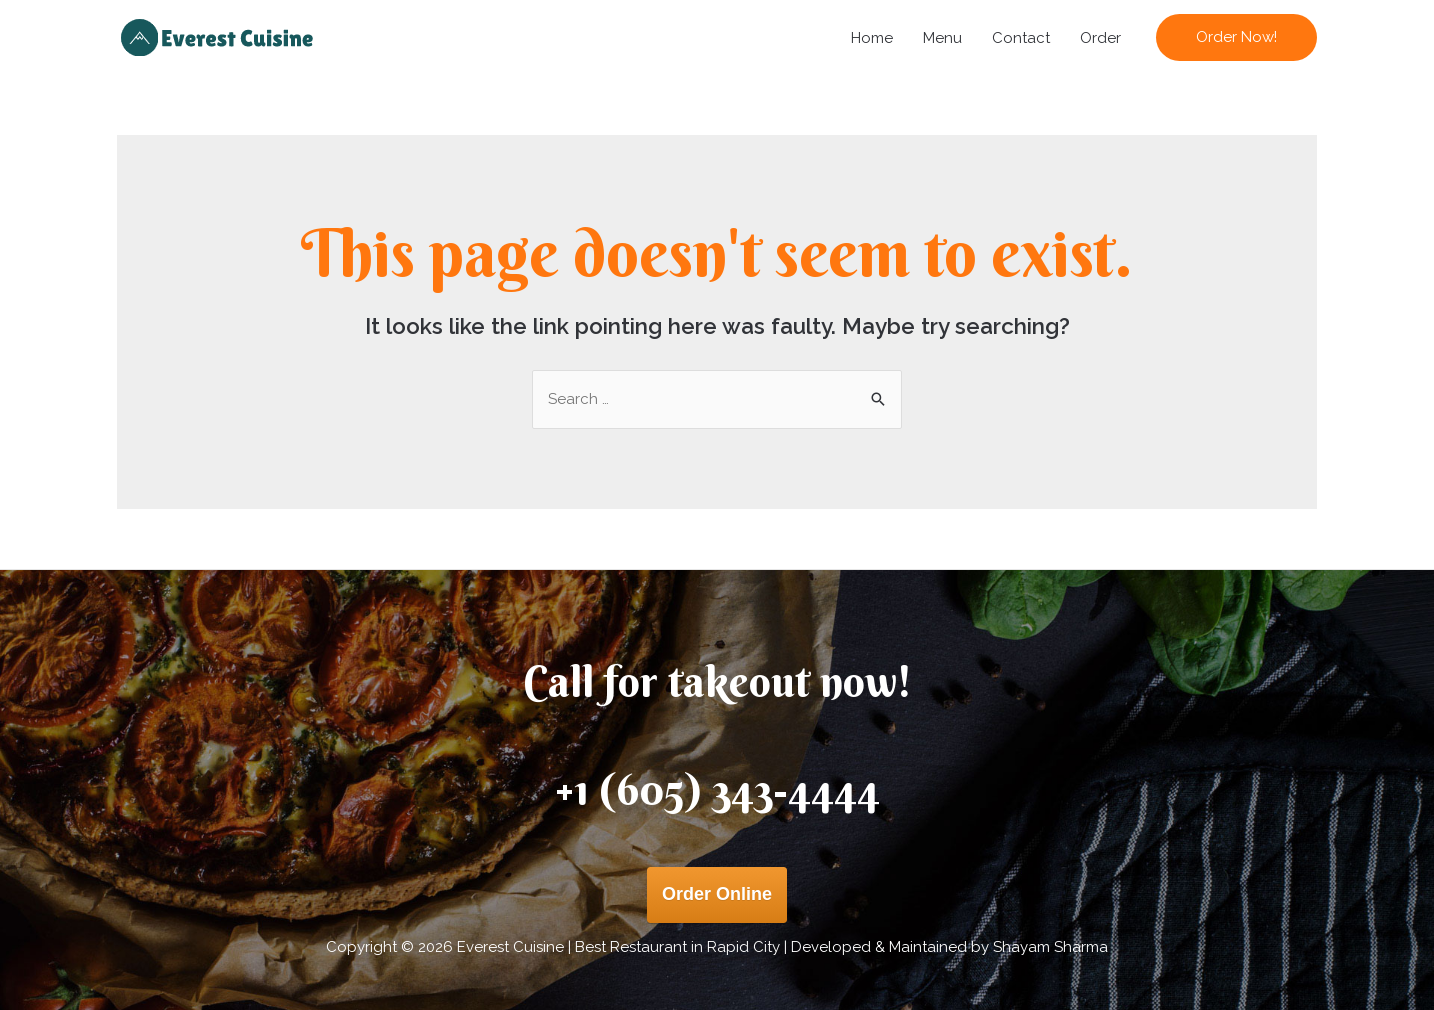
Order (1100, 38)
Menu (942, 38)
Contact (1021, 38)
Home (872, 38)
